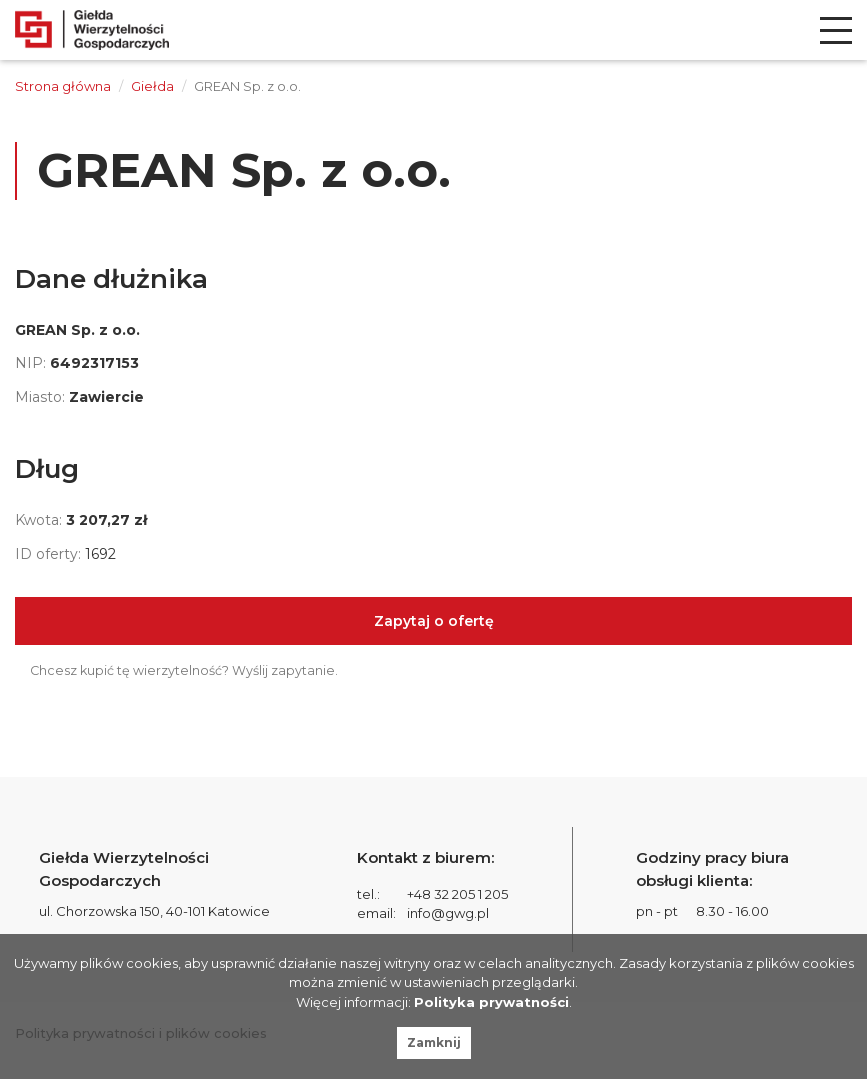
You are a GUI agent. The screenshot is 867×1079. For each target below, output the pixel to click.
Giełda (152, 86)
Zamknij (434, 1042)
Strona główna (63, 86)
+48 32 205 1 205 (457, 894)
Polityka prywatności (491, 1002)
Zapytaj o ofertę (434, 621)
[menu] (836, 30)
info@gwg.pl (448, 913)
